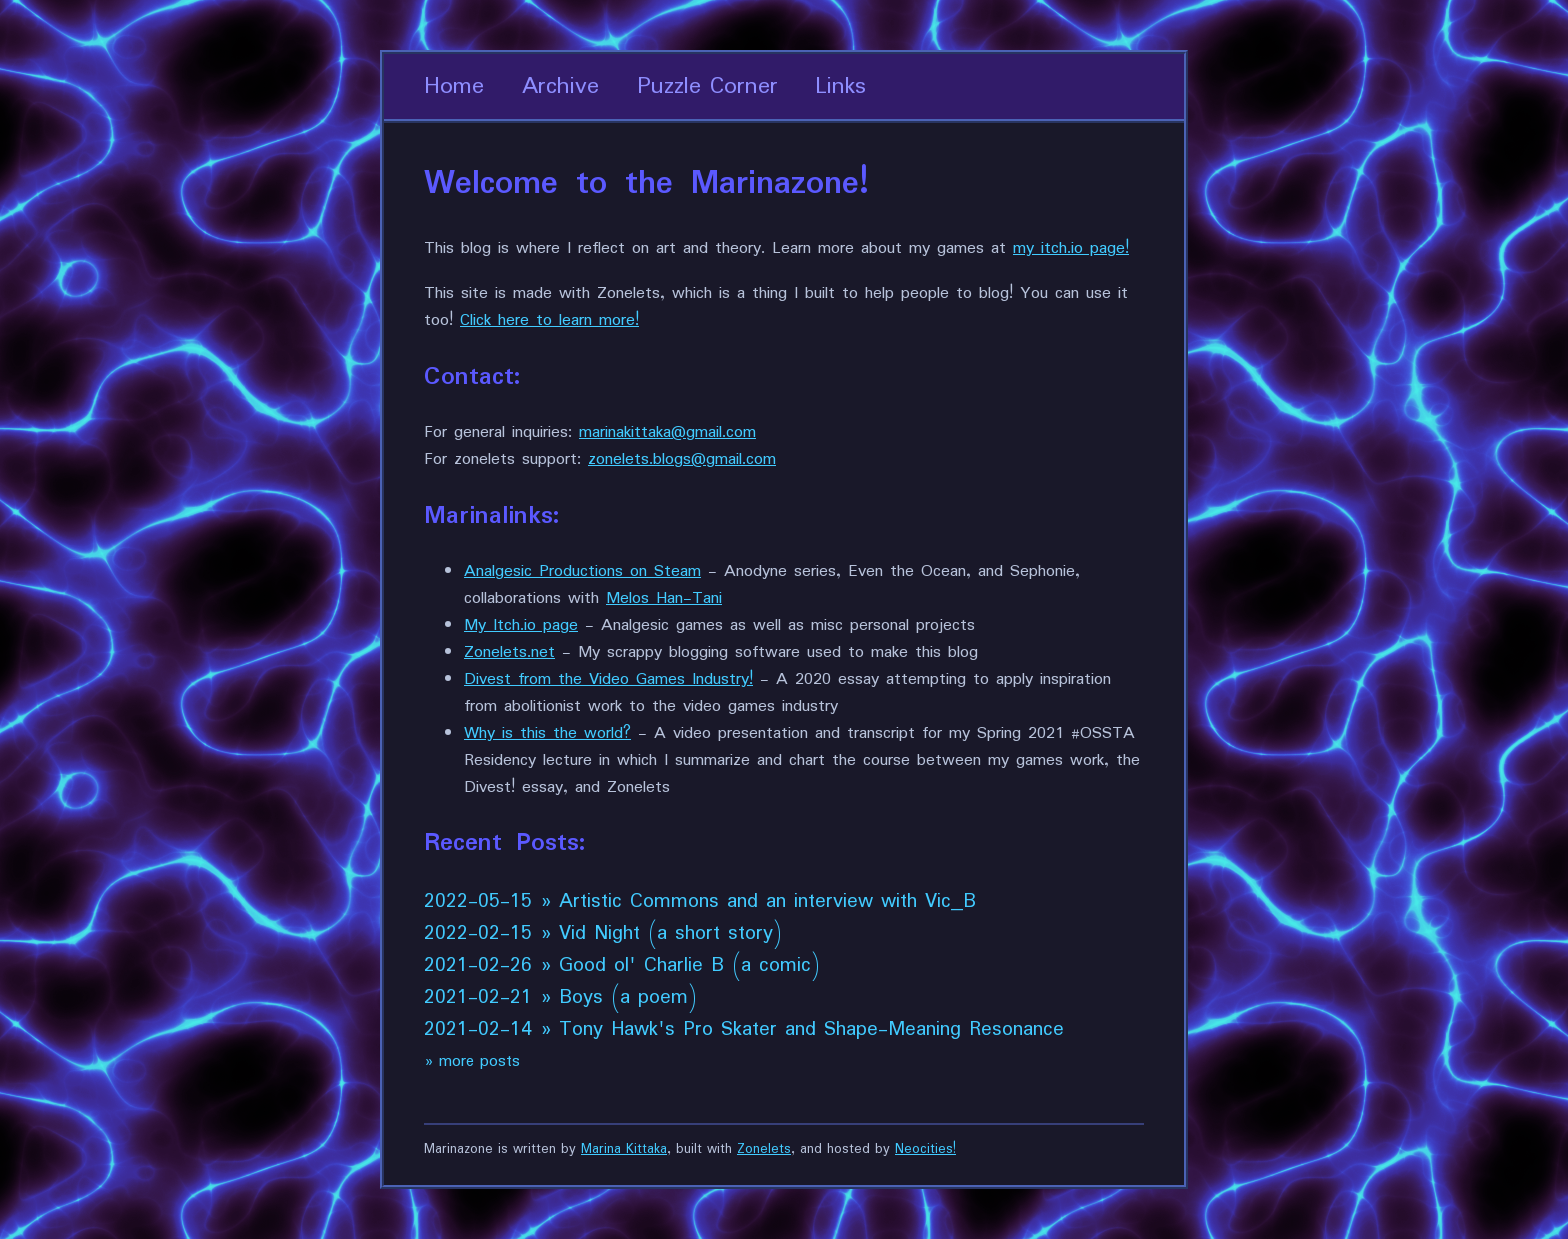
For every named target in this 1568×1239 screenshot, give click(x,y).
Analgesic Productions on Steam (582, 571)
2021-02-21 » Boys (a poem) (560, 998)
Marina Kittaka (624, 1149)
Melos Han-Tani (664, 598)
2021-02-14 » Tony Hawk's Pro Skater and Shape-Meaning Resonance (744, 1030)
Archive (560, 86)
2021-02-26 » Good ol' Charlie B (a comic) (622, 966)
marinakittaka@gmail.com (667, 432)
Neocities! (925, 1149)
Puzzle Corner (707, 86)
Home (454, 86)
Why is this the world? (547, 733)
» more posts (472, 1061)
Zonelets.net (509, 652)
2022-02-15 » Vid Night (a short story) (603, 934)
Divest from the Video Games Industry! (608, 679)
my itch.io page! (1071, 248)
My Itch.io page (521, 625)
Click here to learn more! (549, 320)
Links (840, 86)
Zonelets (764, 1149)
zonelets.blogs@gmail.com (682, 459)
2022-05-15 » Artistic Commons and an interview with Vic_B (700, 902)
